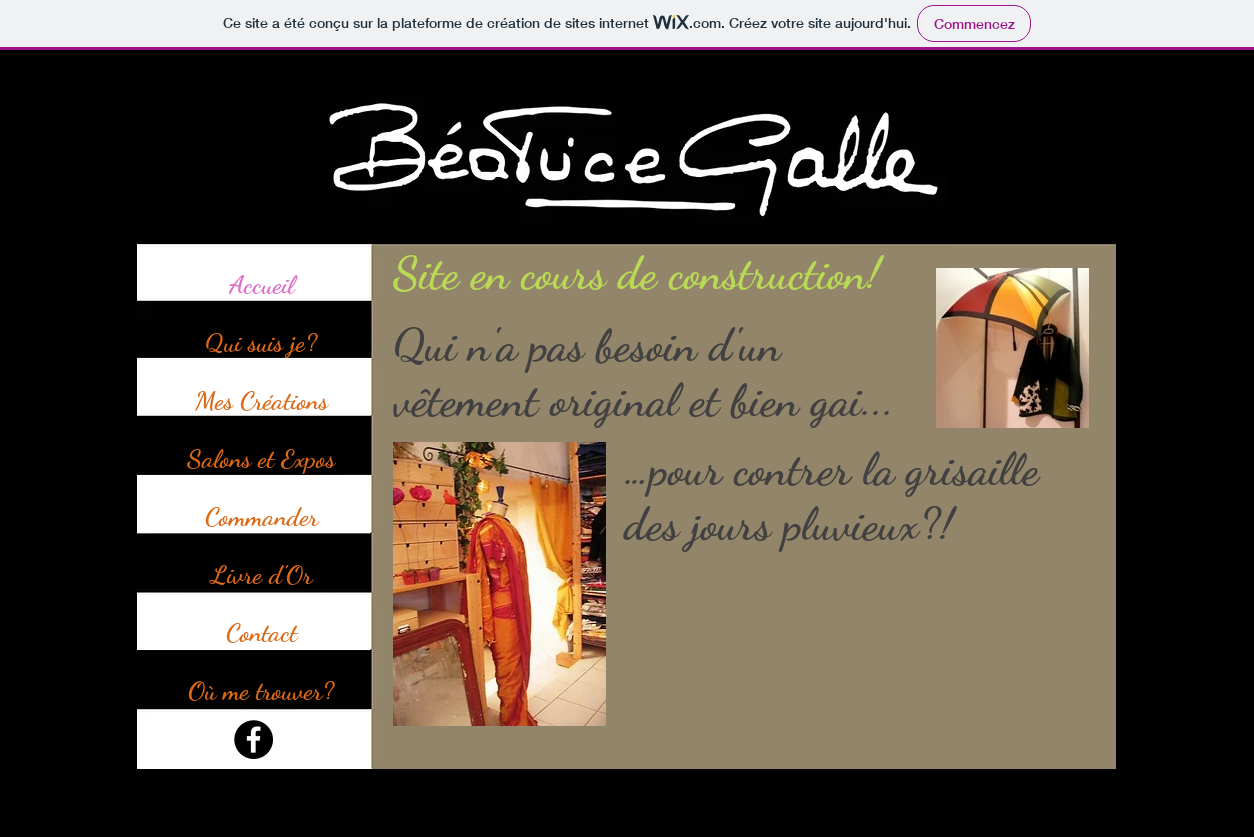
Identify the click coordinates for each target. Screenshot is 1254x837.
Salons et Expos (261, 458)
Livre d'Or (261, 574)
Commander (261, 516)
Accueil (261, 284)
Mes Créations (261, 400)
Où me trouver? (261, 690)
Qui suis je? (261, 342)
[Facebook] (253, 739)
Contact (261, 632)
